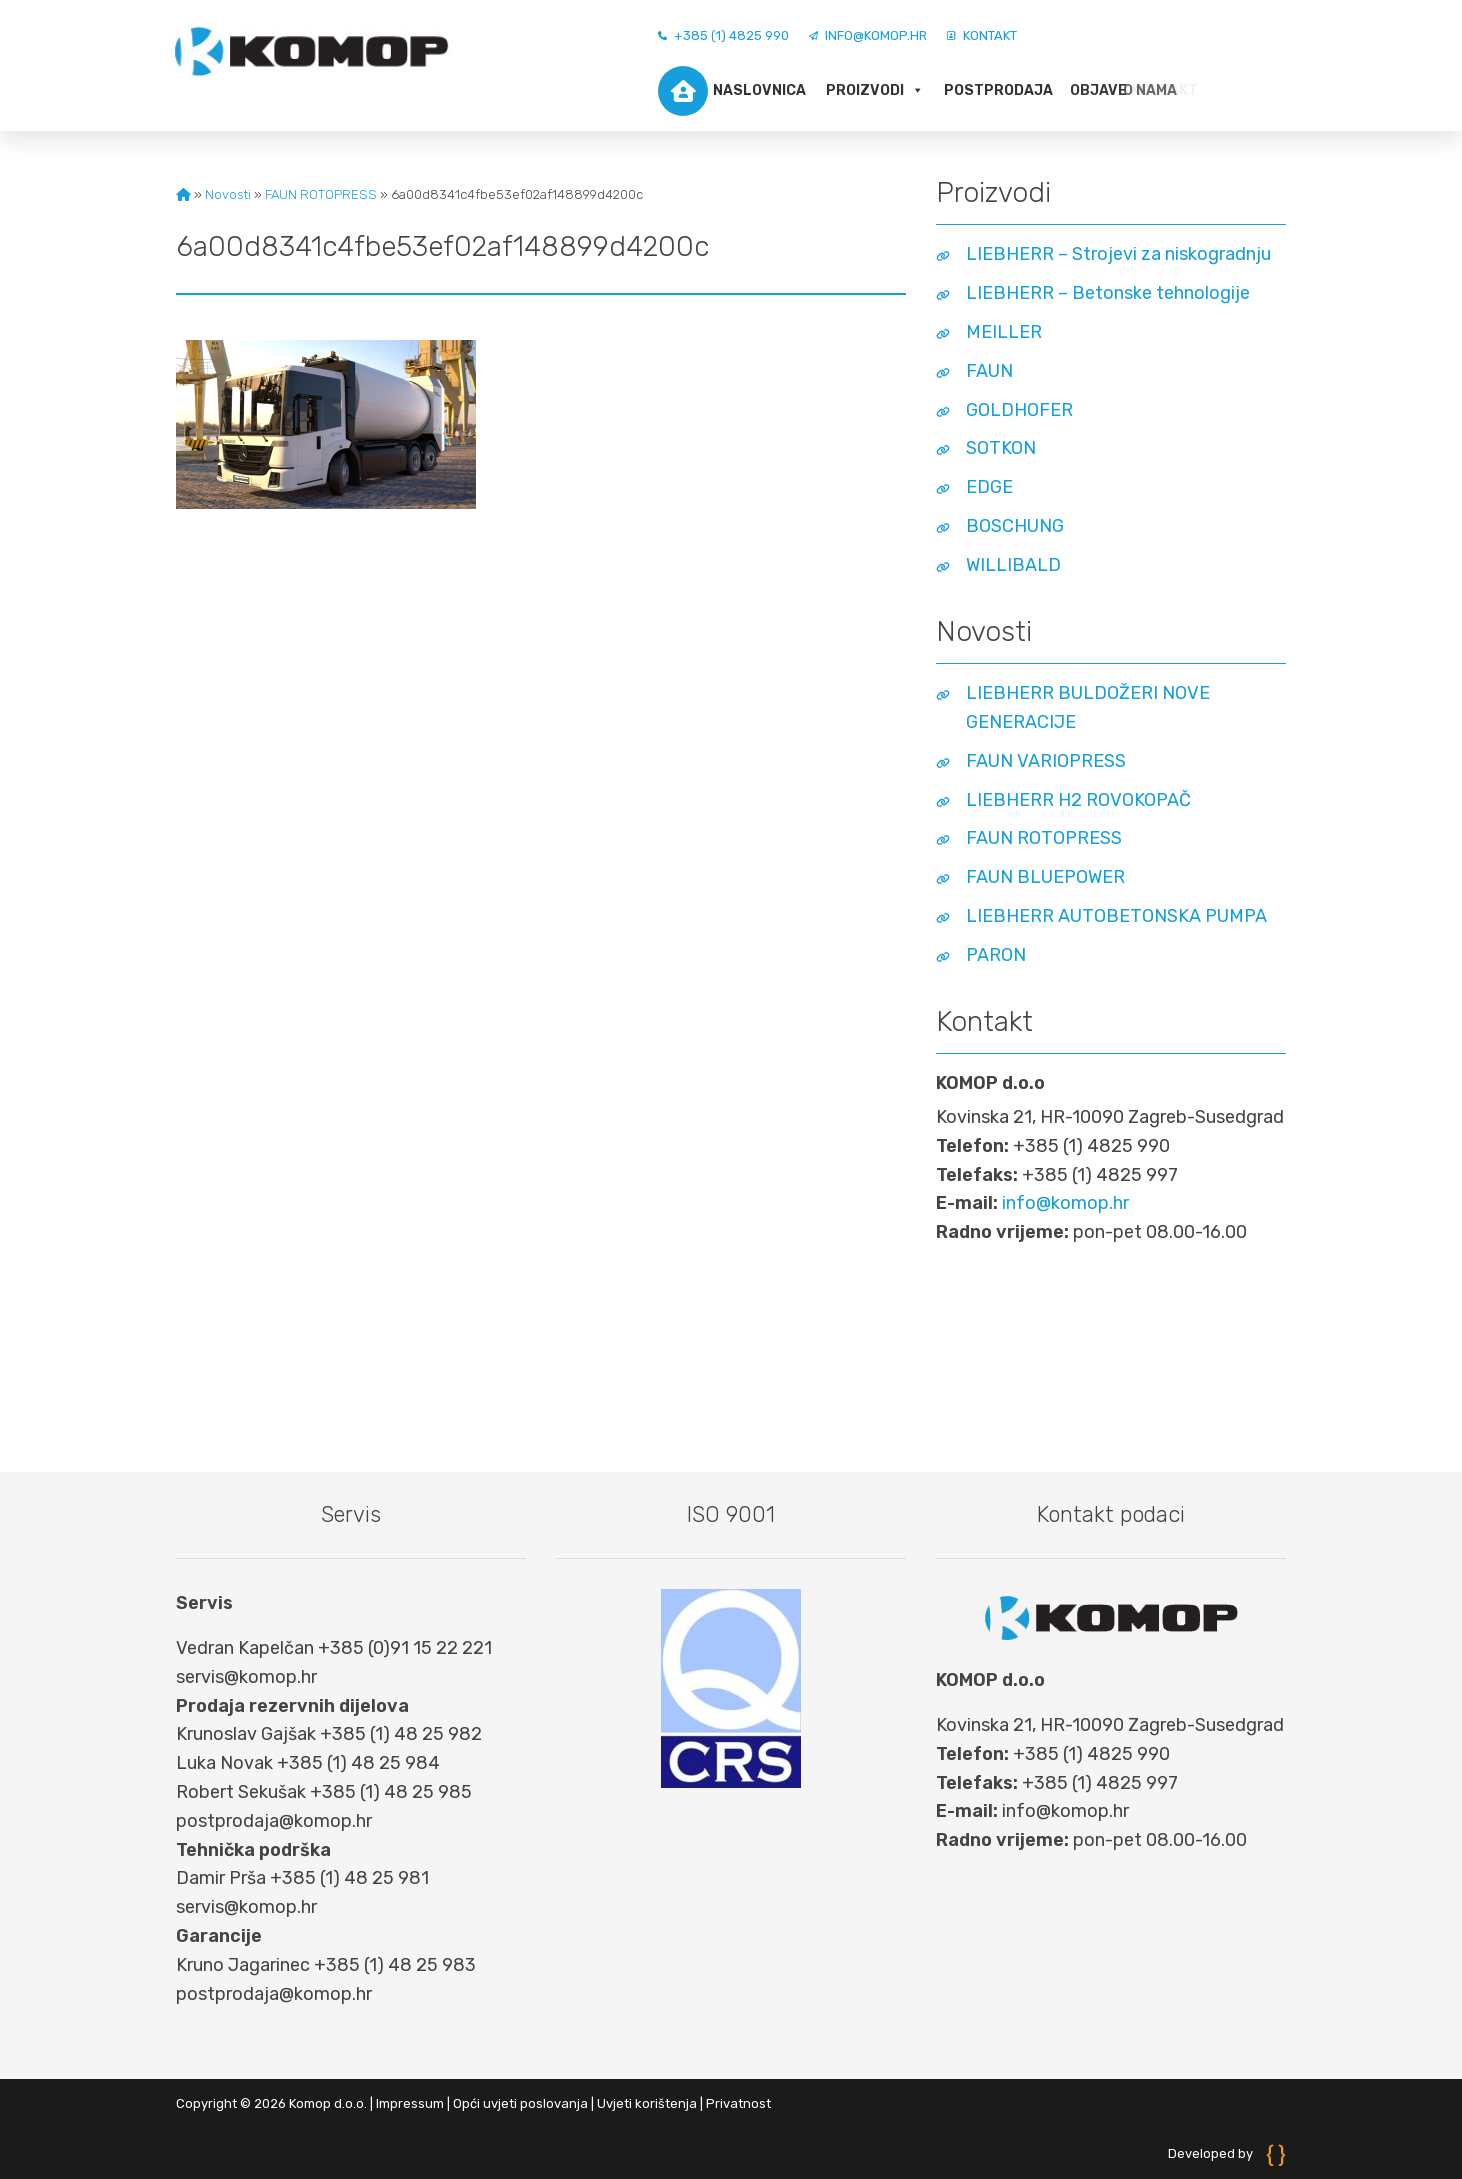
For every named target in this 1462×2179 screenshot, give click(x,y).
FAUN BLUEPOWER (1045, 877)
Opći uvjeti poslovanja (520, 2103)
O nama (1099, 90)
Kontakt (982, 35)
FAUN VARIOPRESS (1046, 761)
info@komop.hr (868, 35)
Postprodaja (996, 90)
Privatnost (738, 2103)
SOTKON (1001, 448)
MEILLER (1004, 332)
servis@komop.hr (246, 1677)
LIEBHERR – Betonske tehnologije (1108, 293)
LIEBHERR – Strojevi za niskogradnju (1118, 254)
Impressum (410, 2103)
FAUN (989, 371)
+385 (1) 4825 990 (723, 35)
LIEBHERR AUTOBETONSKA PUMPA (1116, 916)
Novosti (228, 194)
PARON (996, 955)
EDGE (989, 487)
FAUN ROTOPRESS (321, 194)
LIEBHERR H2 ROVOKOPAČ (1078, 800)
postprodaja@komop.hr (274, 1821)
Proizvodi (875, 91)
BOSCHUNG (1015, 526)
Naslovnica (732, 91)
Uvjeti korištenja (647, 2103)
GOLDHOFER (1019, 410)
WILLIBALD (1013, 565)
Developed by (1227, 2153)
